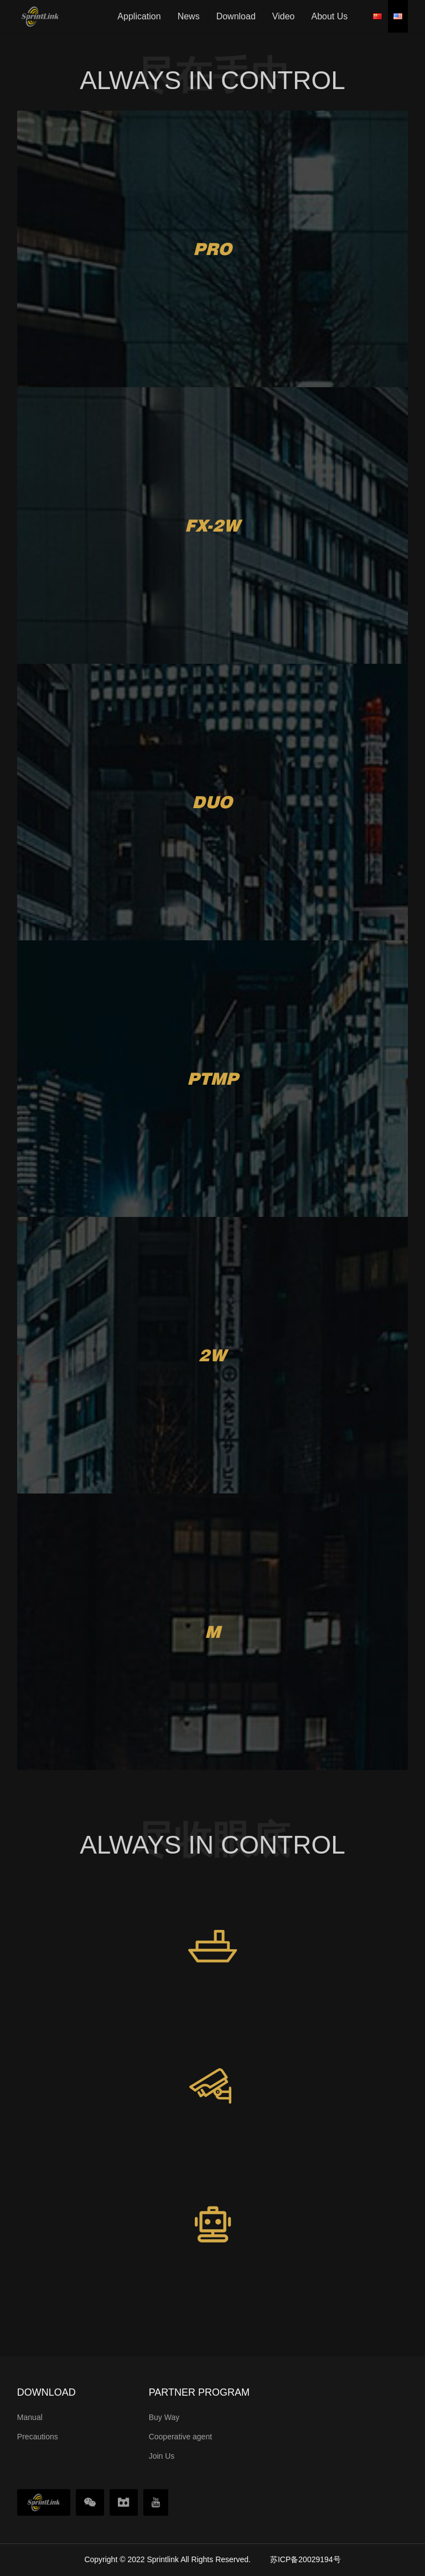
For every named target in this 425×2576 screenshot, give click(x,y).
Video (283, 16)
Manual (30, 2417)
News (189, 16)
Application (138, 16)
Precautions (37, 2436)
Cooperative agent (180, 2436)
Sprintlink (163, 2559)
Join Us (162, 2456)
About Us (329, 16)
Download (236, 16)
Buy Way (164, 2417)
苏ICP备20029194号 (305, 2559)
